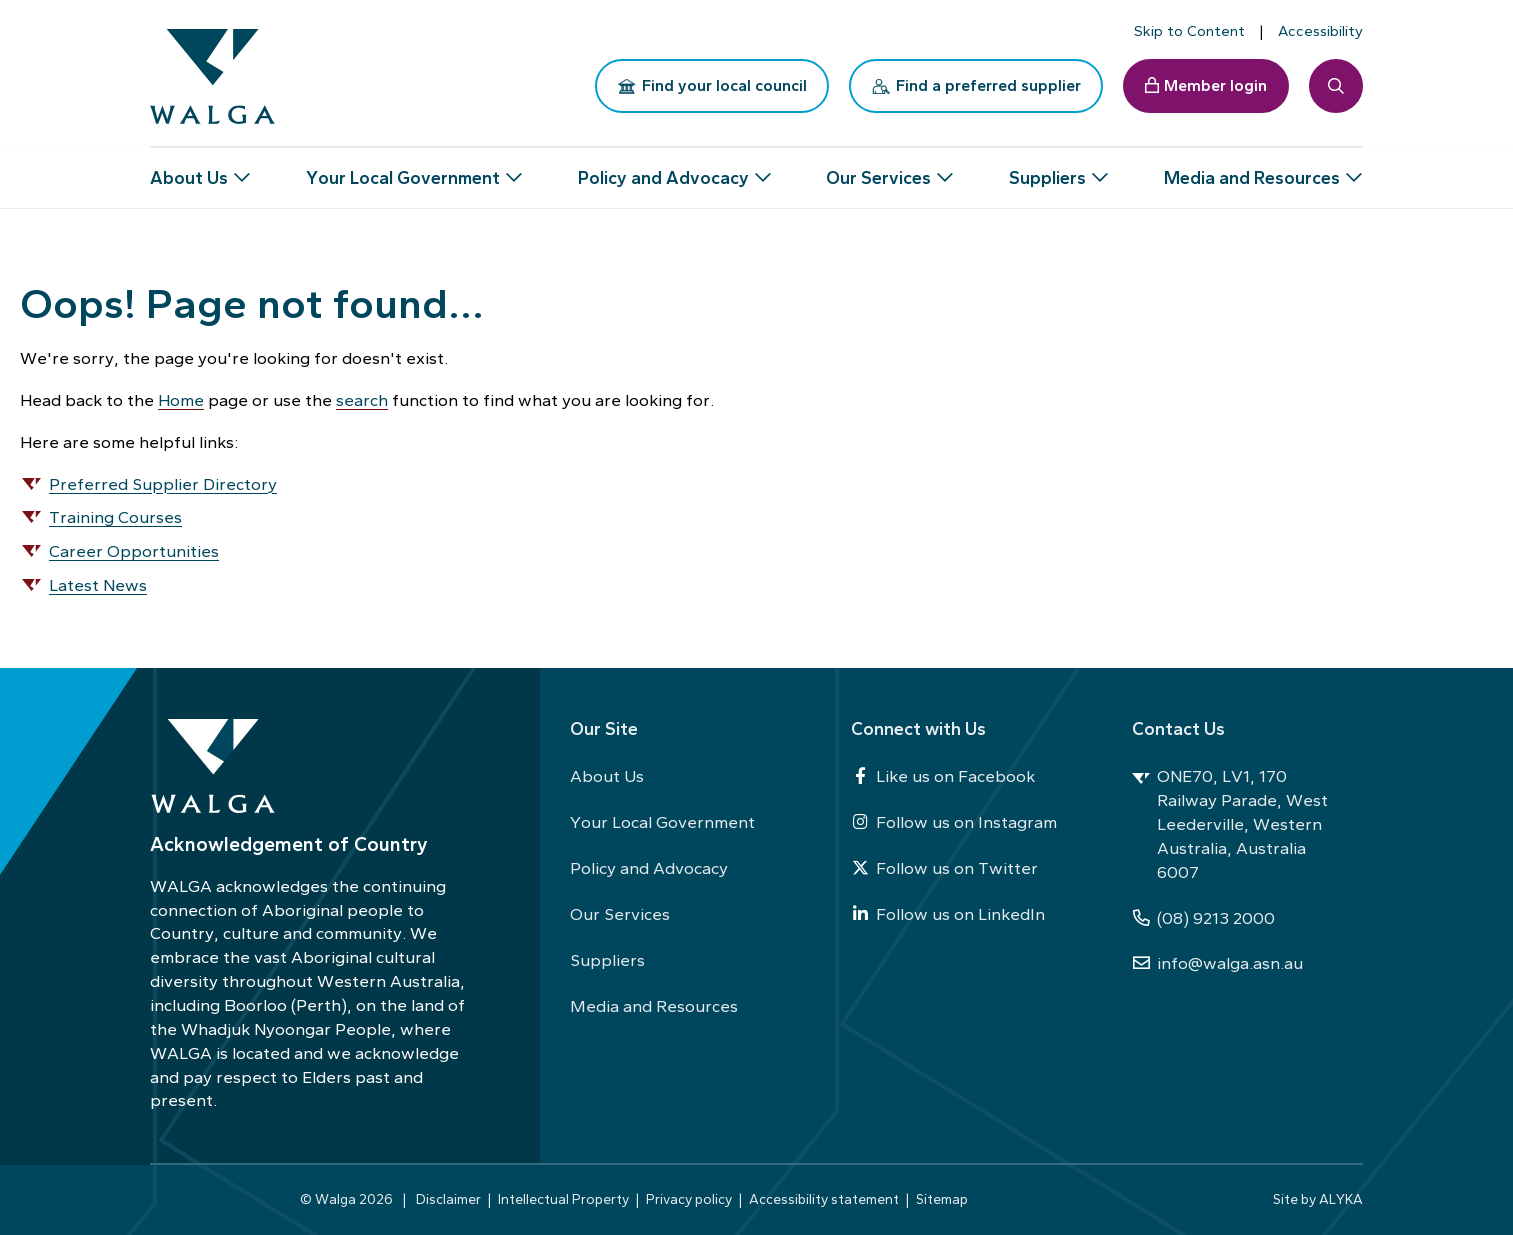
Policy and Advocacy (649, 868)
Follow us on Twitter (944, 868)
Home (181, 400)
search (362, 400)
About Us (607, 776)
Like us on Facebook (943, 776)
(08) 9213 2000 (1203, 918)
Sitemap (942, 1199)
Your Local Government (662, 822)
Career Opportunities (134, 551)
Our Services (620, 914)
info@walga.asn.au (1217, 963)
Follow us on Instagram (954, 822)
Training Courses (115, 517)
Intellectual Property (563, 1199)
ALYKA (1341, 1199)
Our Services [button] (878, 170)
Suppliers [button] (1047, 170)
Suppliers (607, 960)
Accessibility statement (824, 1199)
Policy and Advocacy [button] (663, 170)
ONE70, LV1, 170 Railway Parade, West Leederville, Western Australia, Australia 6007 (1230, 823)
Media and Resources (654, 1006)
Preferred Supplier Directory (163, 484)
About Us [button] (189, 170)
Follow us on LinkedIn (948, 914)
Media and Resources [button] (1252, 170)
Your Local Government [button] (403, 170)
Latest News (98, 585)
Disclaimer (448, 1199)
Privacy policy (689, 1199)
